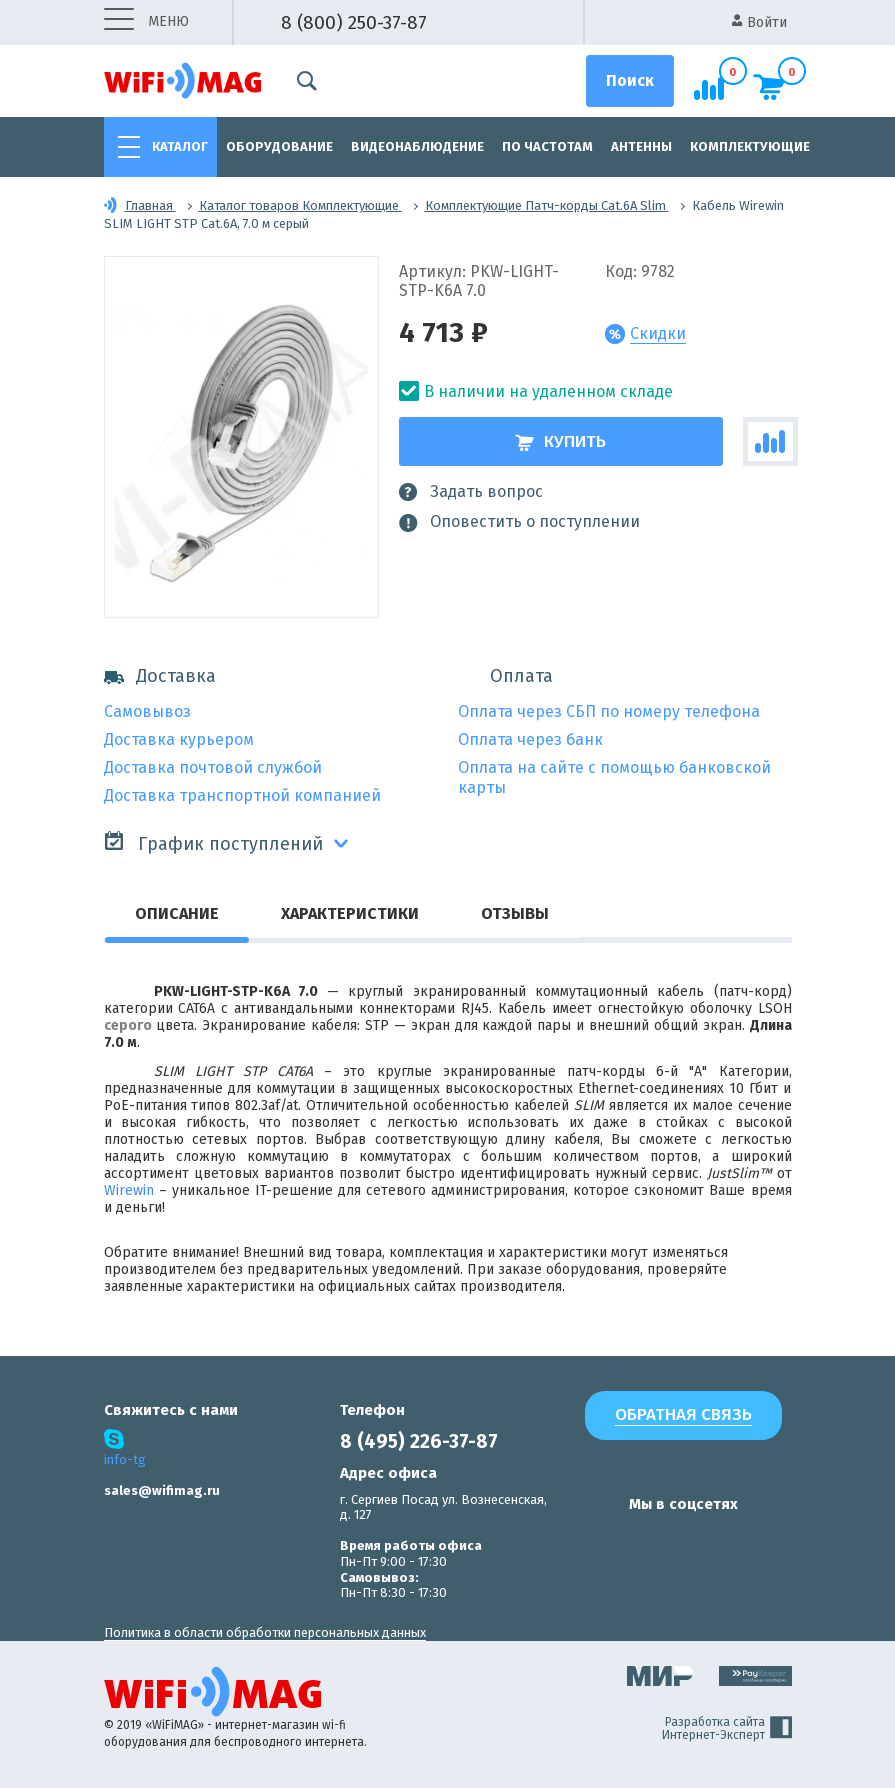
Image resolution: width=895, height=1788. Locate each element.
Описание (177, 913)
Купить (560, 441)
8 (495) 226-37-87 (419, 1441)
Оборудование (279, 146)
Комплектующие (750, 146)
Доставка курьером (179, 739)
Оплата (521, 676)
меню (146, 22)
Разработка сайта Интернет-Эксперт (727, 1729)
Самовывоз (147, 711)
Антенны (641, 146)
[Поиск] (630, 81)
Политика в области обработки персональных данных (265, 1632)
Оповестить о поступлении (519, 522)
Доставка (160, 676)
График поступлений (213, 842)
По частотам (547, 146)
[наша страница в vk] (596, 1543)
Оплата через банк (530, 739)
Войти (759, 22)
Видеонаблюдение (417, 146)
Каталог (180, 146)
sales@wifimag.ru (162, 1490)
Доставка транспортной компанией (242, 795)
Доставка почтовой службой (213, 767)
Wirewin (129, 1190)
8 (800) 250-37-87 (354, 22)
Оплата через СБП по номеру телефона (609, 711)
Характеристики (350, 913)
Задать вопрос (471, 492)
